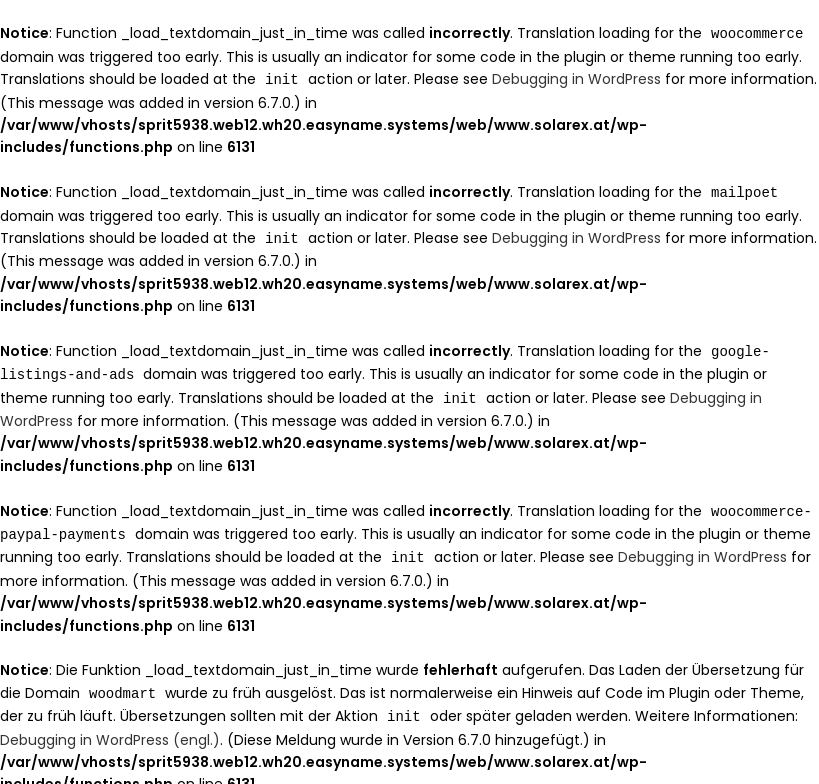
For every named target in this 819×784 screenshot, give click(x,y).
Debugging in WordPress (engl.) (110, 728)
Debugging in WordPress (576, 78)
